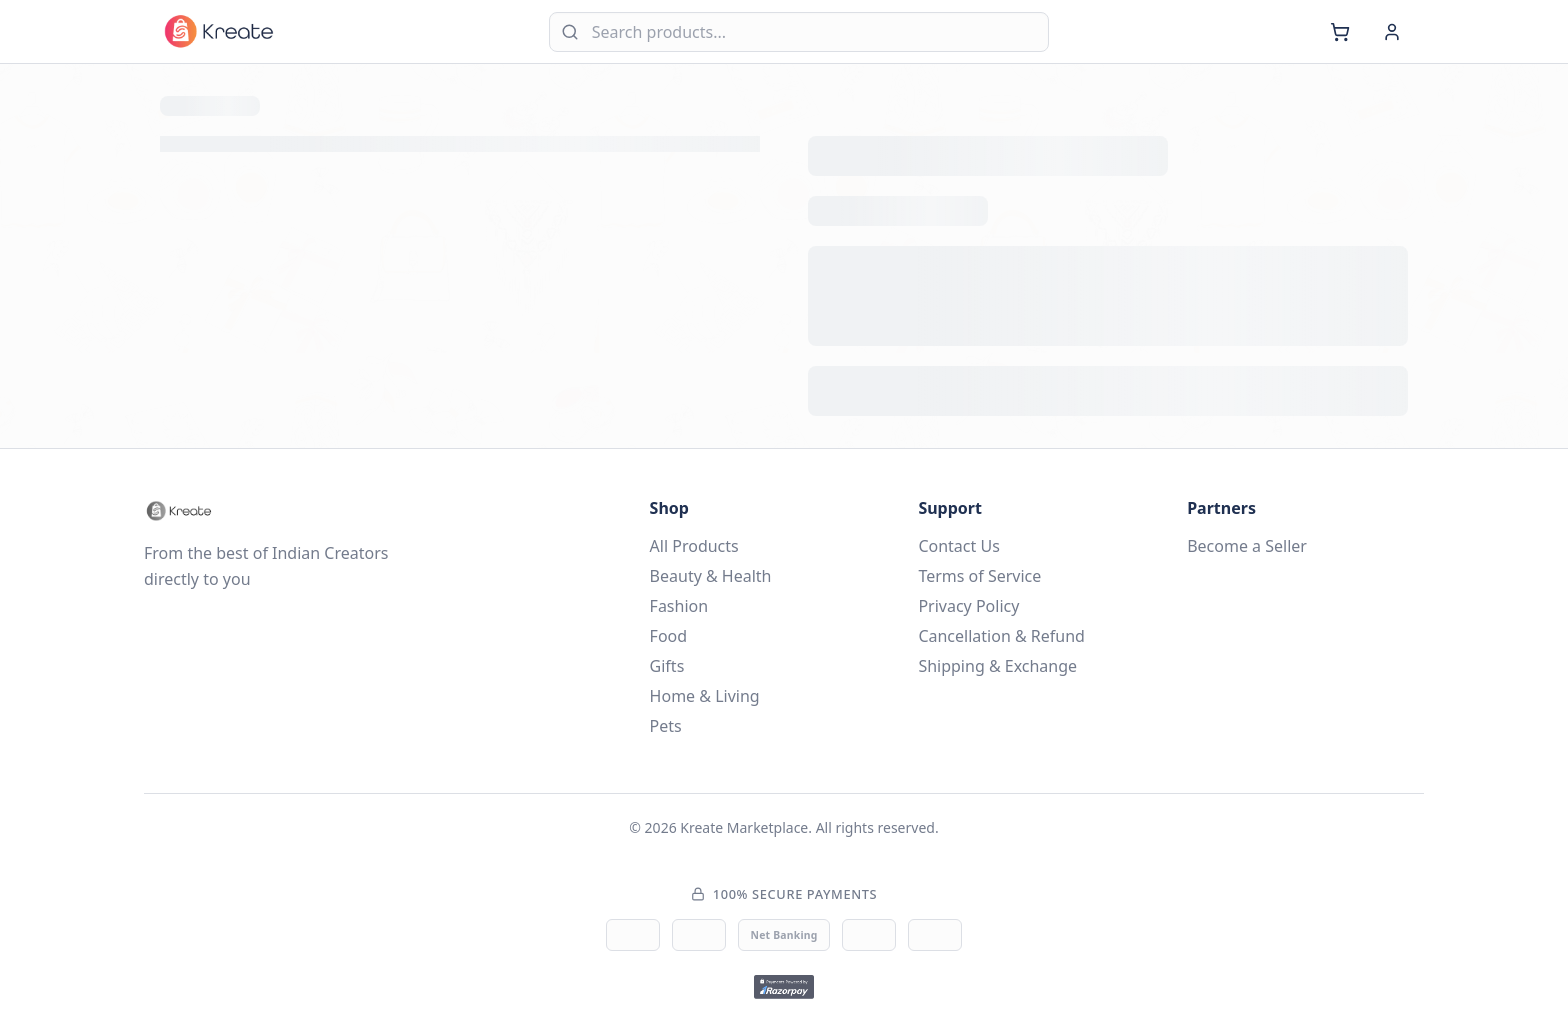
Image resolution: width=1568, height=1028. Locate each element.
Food (669, 636)
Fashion (679, 606)
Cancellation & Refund (1001, 636)
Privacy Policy (968, 606)
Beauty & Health (711, 576)
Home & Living (705, 696)
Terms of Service (979, 576)
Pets (666, 726)
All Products (694, 546)
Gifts (667, 666)
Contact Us (958, 546)
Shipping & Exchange (997, 666)
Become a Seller (1247, 546)
